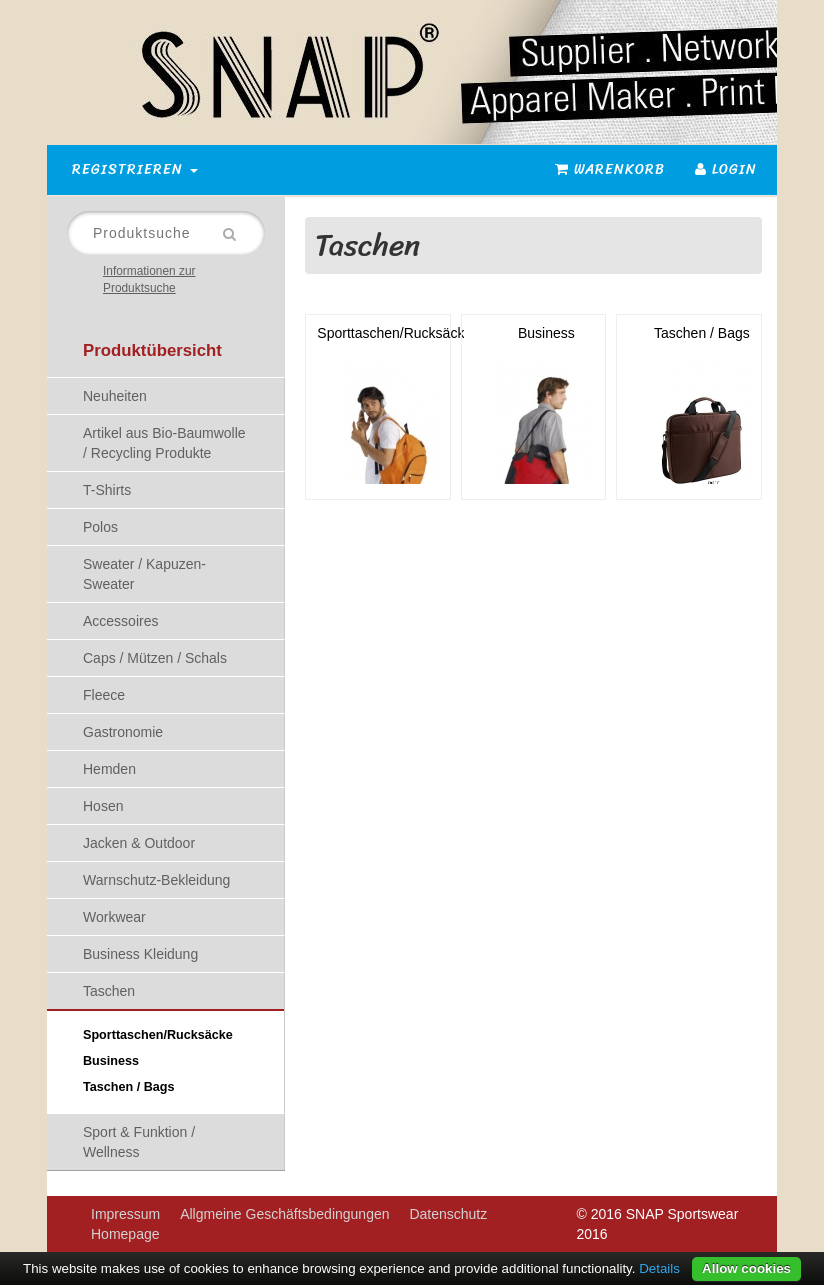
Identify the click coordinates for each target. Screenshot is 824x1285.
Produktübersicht (152, 350)
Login (726, 169)
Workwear (114, 917)
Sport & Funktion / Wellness (139, 1142)
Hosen (103, 806)
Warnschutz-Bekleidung (156, 880)
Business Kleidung (140, 954)
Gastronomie (123, 732)
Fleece (104, 695)
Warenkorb (610, 169)
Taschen (109, 991)
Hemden (109, 769)
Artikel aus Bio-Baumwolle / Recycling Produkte (164, 443)
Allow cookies (746, 1268)
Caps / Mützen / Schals (155, 658)
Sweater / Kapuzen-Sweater (144, 574)
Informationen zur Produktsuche (149, 279)
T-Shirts (107, 490)
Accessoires (120, 621)
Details (659, 1268)
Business (111, 1061)
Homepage (125, 1234)
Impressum (125, 1214)
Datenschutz (448, 1214)
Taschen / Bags (128, 1087)
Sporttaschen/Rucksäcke (158, 1035)
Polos (100, 527)
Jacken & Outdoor (139, 843)
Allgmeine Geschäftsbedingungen (284, 1214)
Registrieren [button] (135, 169)
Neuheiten (115, 396)
